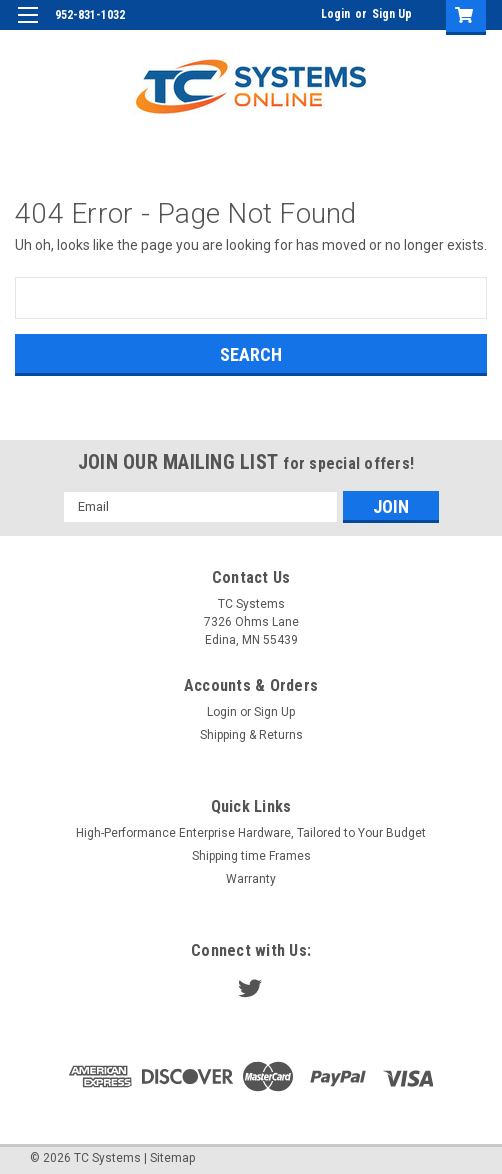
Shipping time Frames (251, 856)
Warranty (251, 879)
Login (335, 14)
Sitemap (172, 1158)
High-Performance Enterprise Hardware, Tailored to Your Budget (251, 833)
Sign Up (392, 14)
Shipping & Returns (251, 735)
